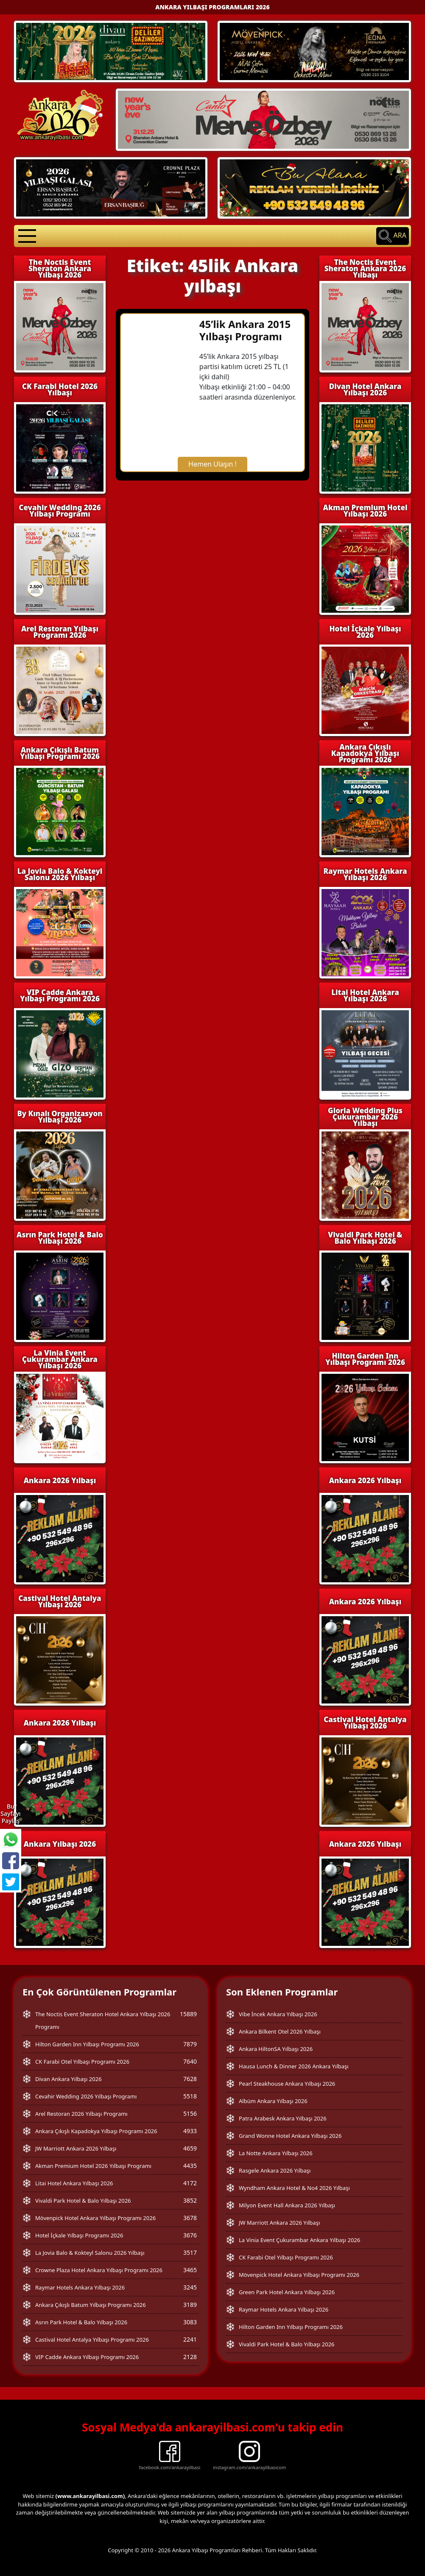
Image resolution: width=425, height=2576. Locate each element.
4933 (190, 2131)
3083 (190, 2322)
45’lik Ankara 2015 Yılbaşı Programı (245, 330)
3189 (190, 2305)
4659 (190, 2148)
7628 (190, 2079)
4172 (190, 2183)
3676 (190, 2235)
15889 (188, 2014)
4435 (190, 2166)
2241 (190, 2339)
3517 (190, 2252)
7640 (190, 2061)
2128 (190, 2357)
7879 (190, 2044)
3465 (190, 2270)
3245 (190, 2287)
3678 (190, 2218)
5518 (190, 2096)
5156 (190, 2113)
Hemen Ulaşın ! (212, 464)
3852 (190, 2200)
